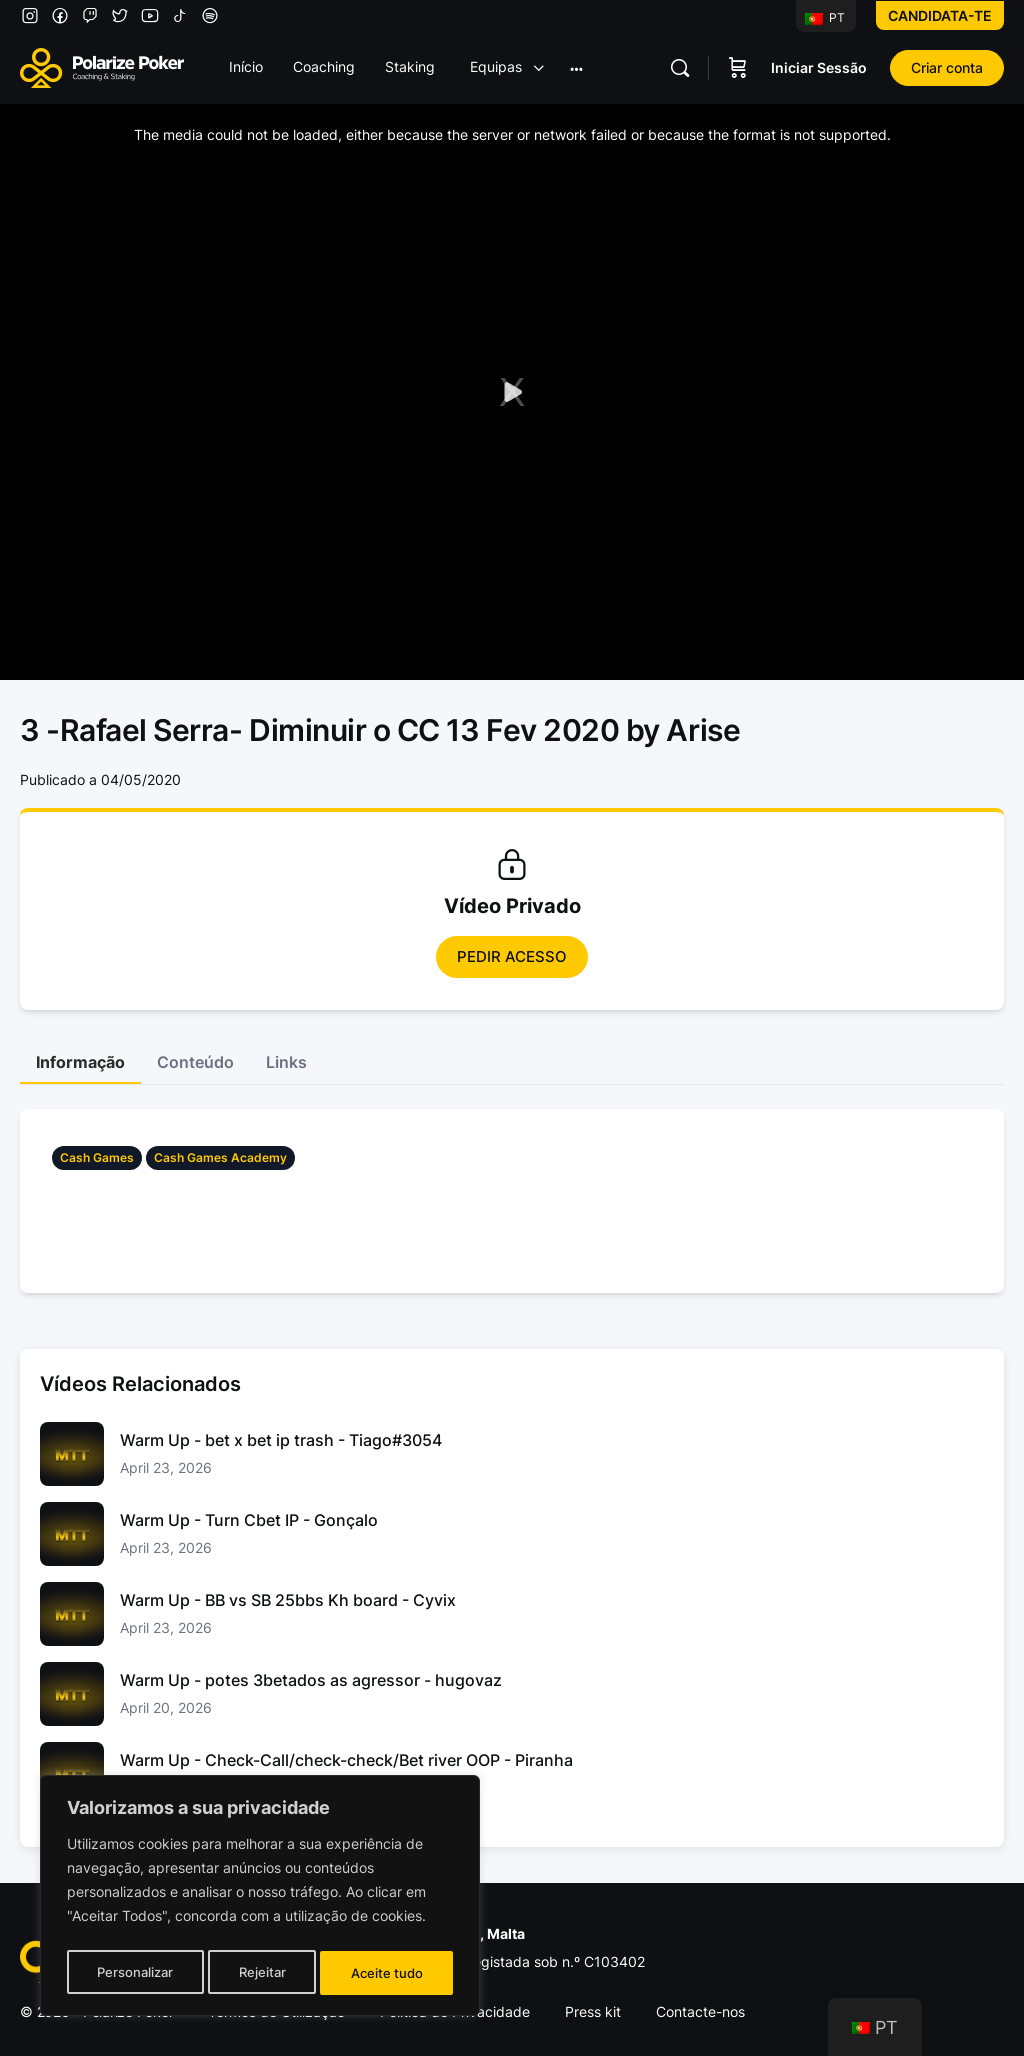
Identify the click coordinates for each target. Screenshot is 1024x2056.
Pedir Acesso (512, 956)
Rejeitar (262, 1972)
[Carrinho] (738, 68)
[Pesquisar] (680, 68)
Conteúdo (195, 1062)
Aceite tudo (388, 1972)
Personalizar (134, 1972)
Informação (80, 1062)
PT (825, 17)
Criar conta (947, 67)
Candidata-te (940, 15)
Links (286, 1062)
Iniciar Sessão (819, 67)
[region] (260, 1899)
